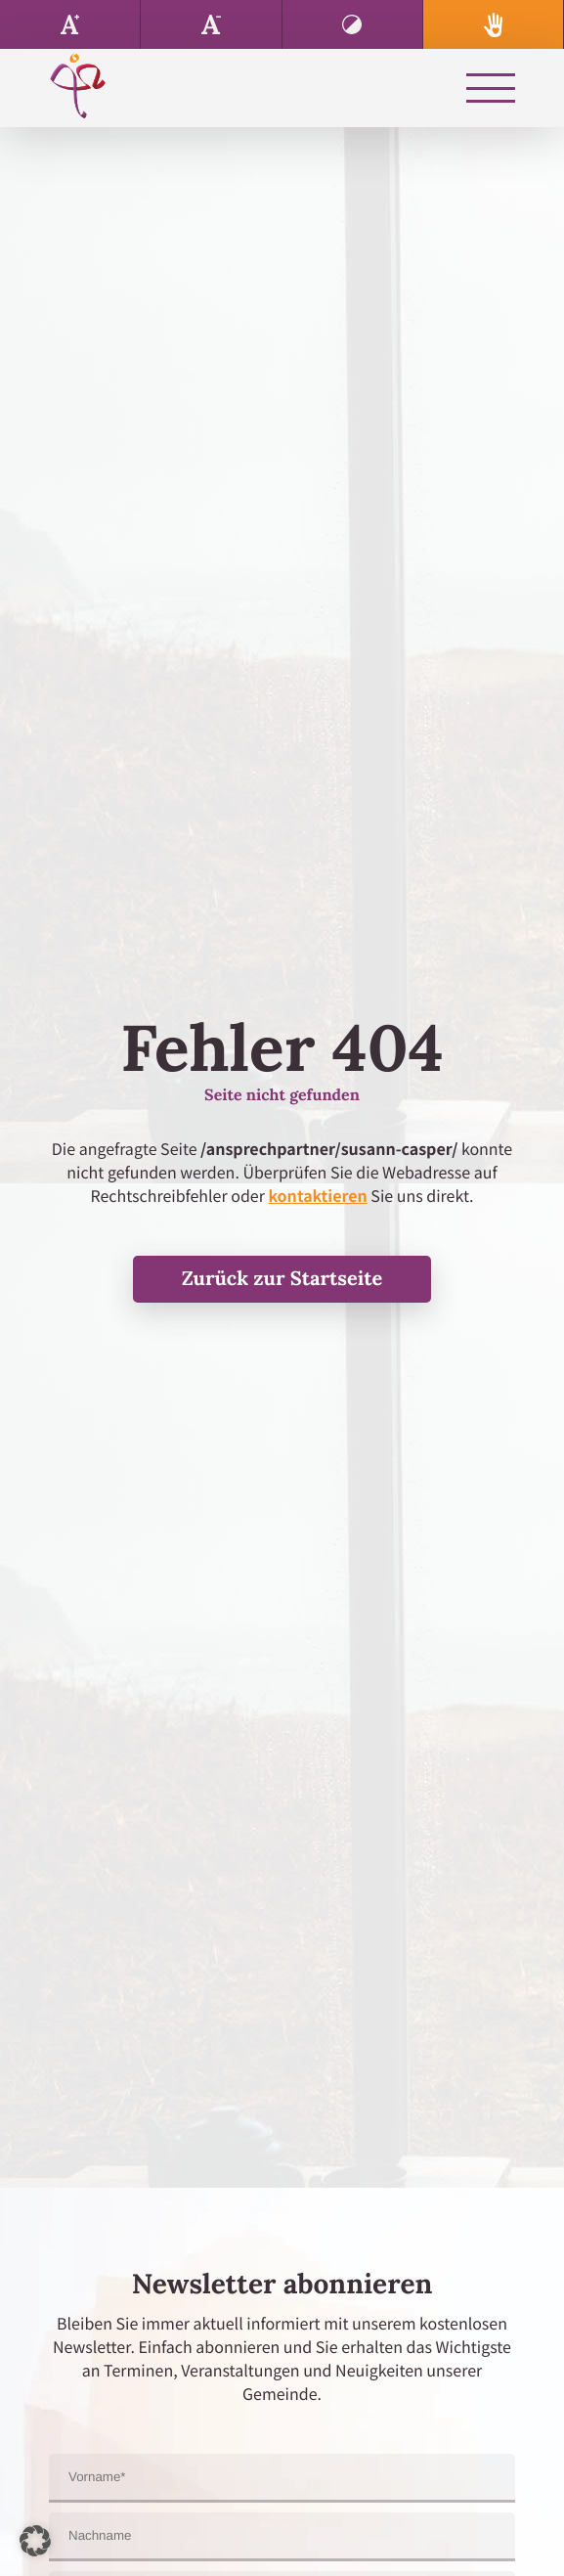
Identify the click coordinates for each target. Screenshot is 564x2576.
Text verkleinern (211, 24)
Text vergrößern (70, 24)
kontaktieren (317, 1195)
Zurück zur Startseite (282, 1278)
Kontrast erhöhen (352, 24)
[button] (35, 2541)
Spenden (493, 24)
